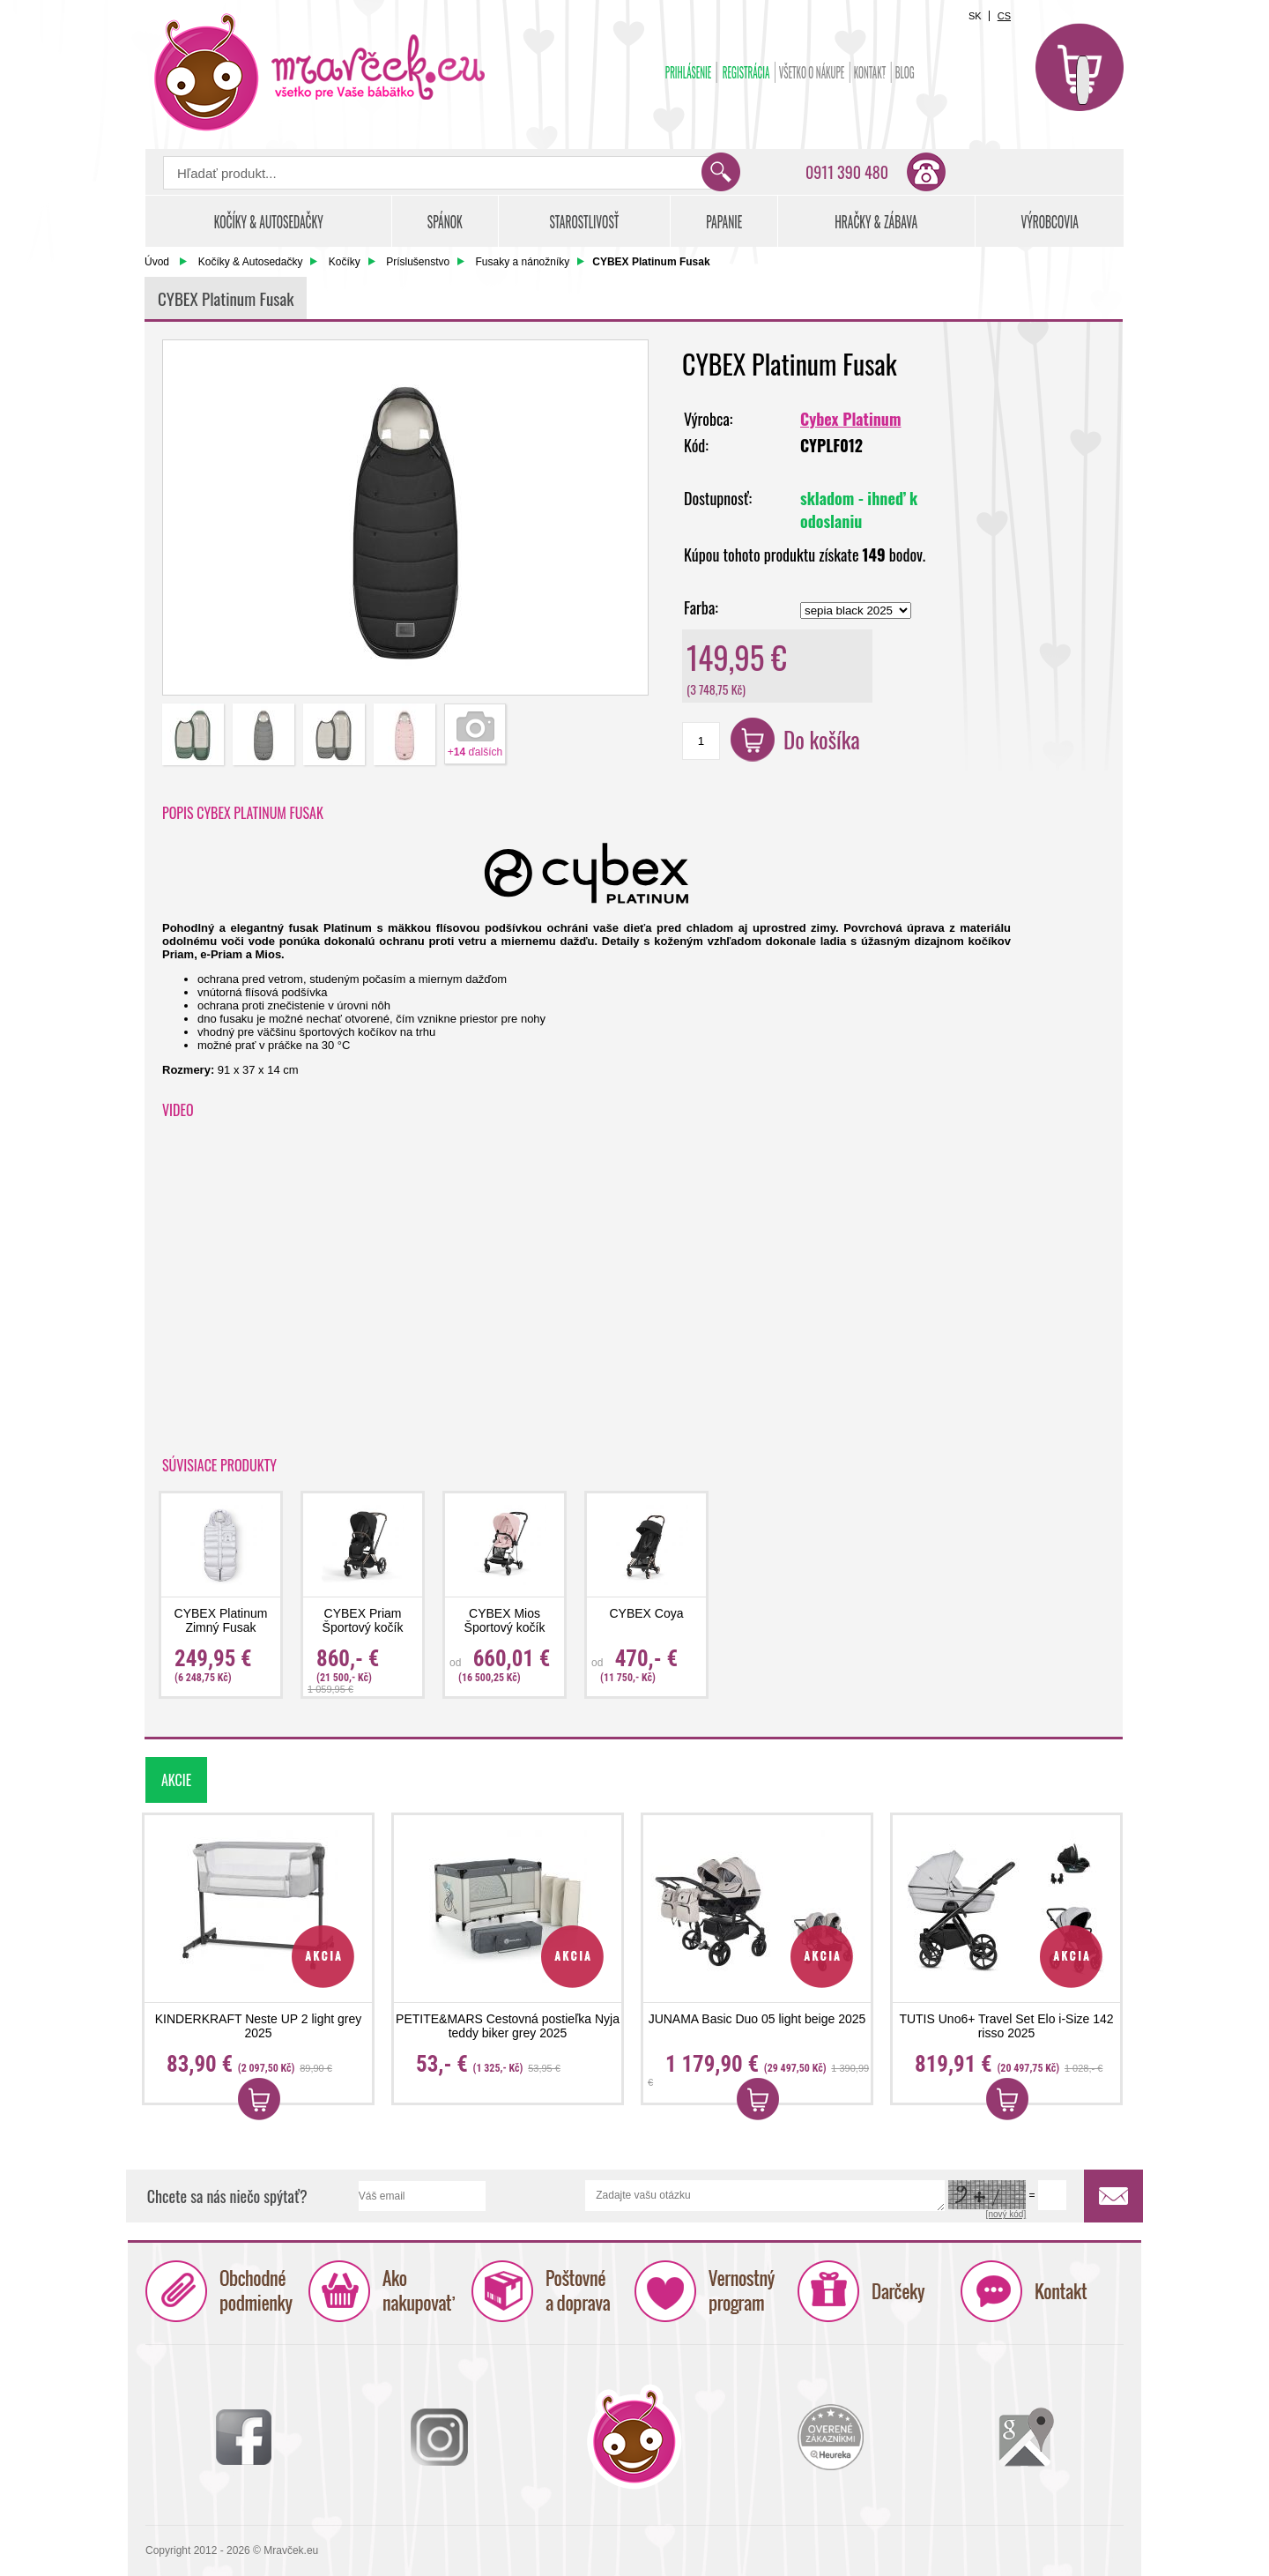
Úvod (157, 262)
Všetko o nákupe (812, 72)
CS (1004, 16)
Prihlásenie (688, 72)
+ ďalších (475, 752)
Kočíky (344, 262)
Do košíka (821, 739)
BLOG (905, 72)
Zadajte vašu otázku (765, 2195)
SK (975, 16)
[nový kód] (1006, 2214)
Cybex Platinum (850, 418)
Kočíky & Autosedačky (250, 262)
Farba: (701, 607)
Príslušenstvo (417, 262)
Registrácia (746, 72)
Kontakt (870, 72)
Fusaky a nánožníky (523, 262)
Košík (1079, 67)
